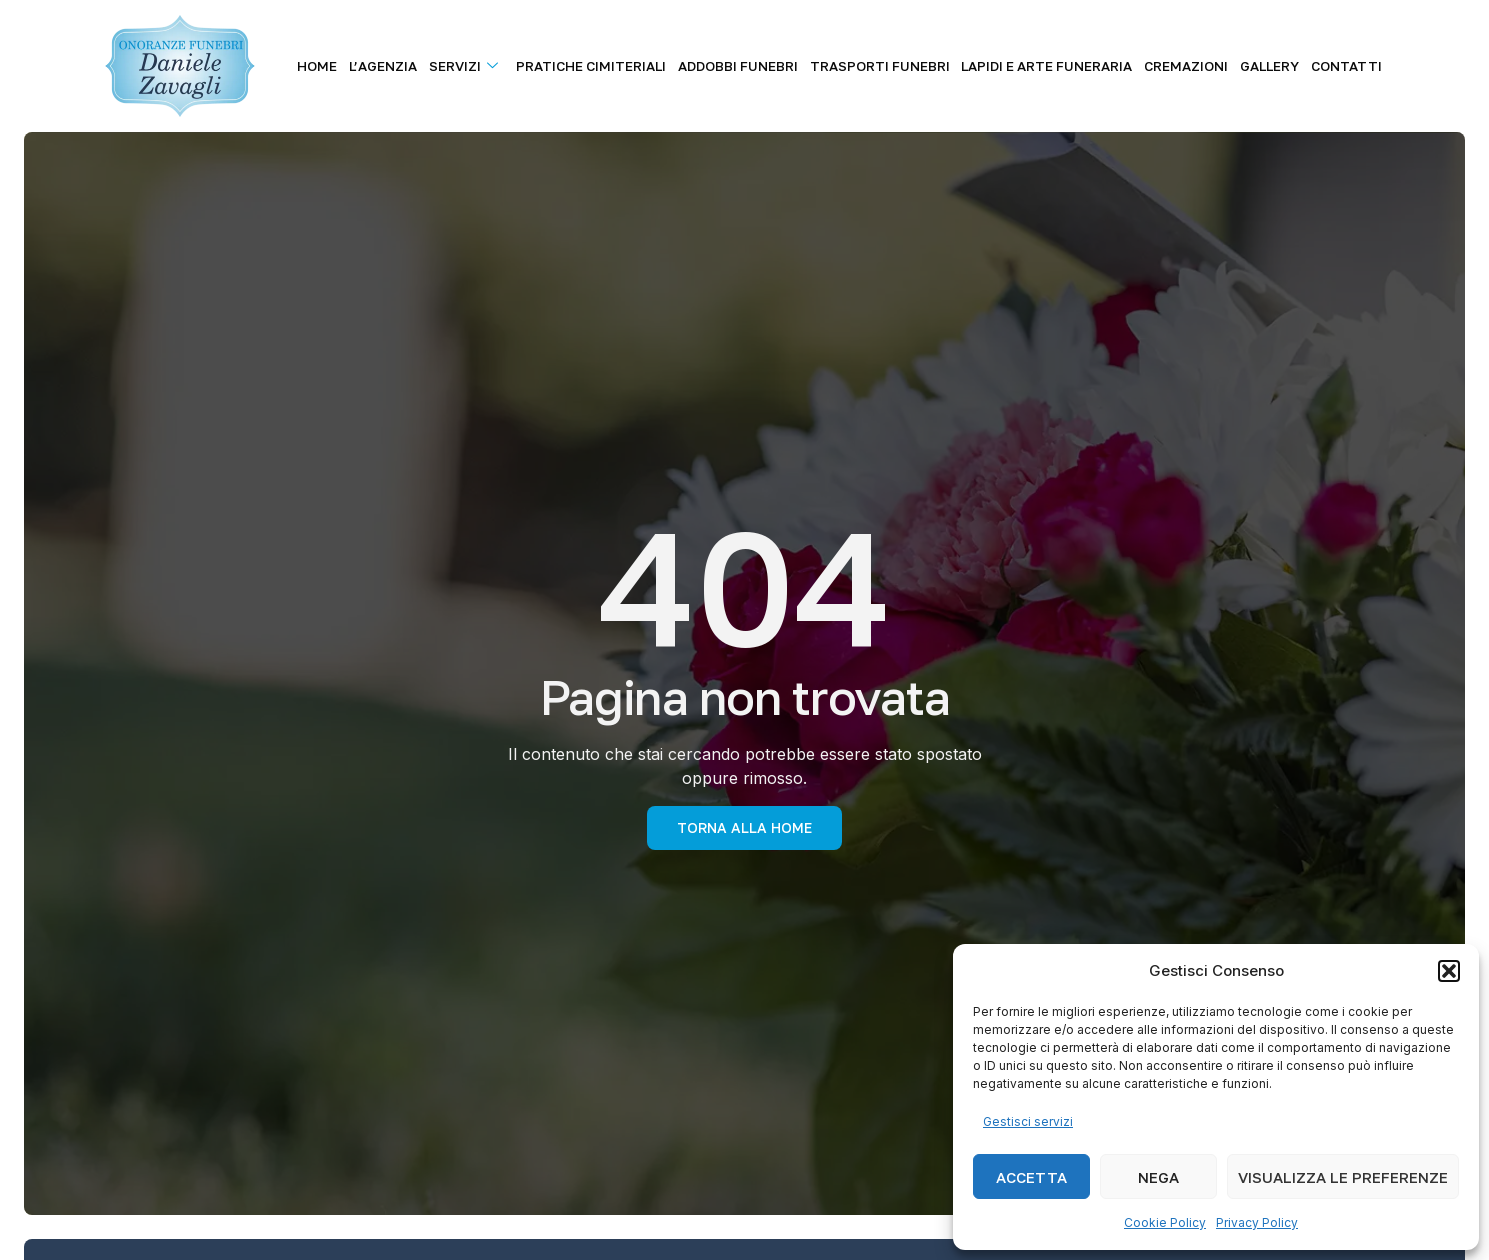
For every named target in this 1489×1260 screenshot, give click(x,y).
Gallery (1276, 66)
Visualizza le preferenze (1343, 1177)
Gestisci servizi (1028, 1121)
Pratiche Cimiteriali (617, 66)
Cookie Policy (1165, 1222)
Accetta (1031, 1177)
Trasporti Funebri (898, 66)
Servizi (493, 66)
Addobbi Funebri (760, 66)
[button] (1449, 971)
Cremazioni (1197, 66)
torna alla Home (744, 827)
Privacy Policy (1257, 1222)
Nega (1158, 1177)
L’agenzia (417, 66)
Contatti (1349, 66)
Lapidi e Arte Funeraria (1061, 66)
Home (355, 66)
